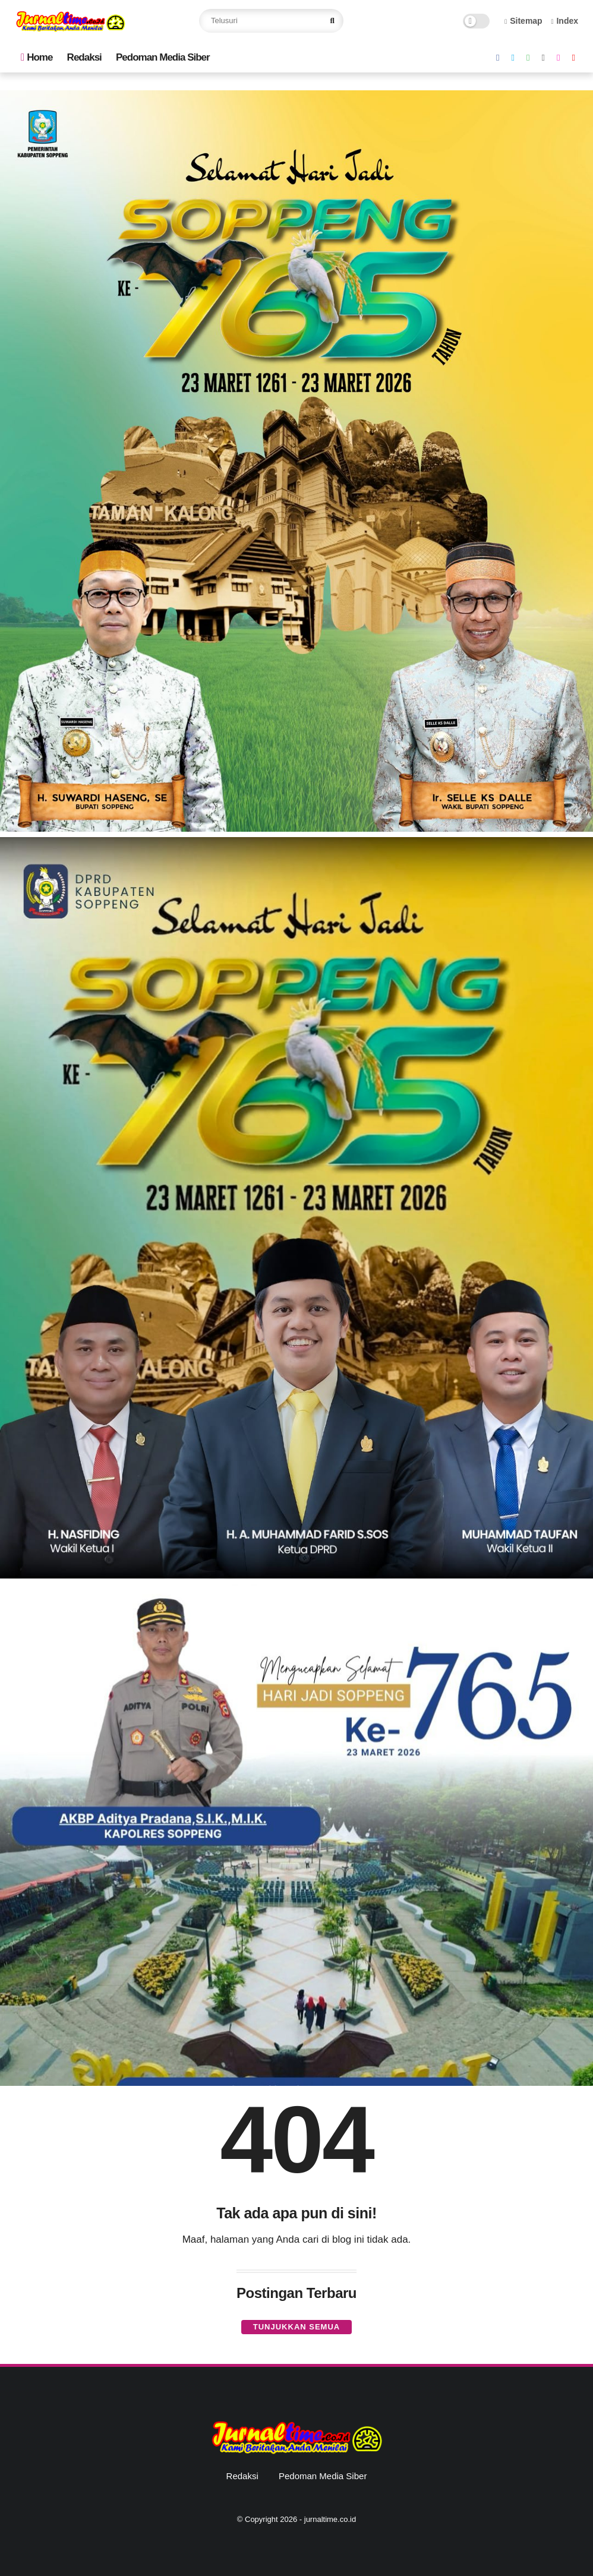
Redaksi (84, 57)
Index (564, 21)
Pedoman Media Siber (163, 57)
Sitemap (523, 21)
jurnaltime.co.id (330, 2519)
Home (36, 57)
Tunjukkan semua (296, 2326)
